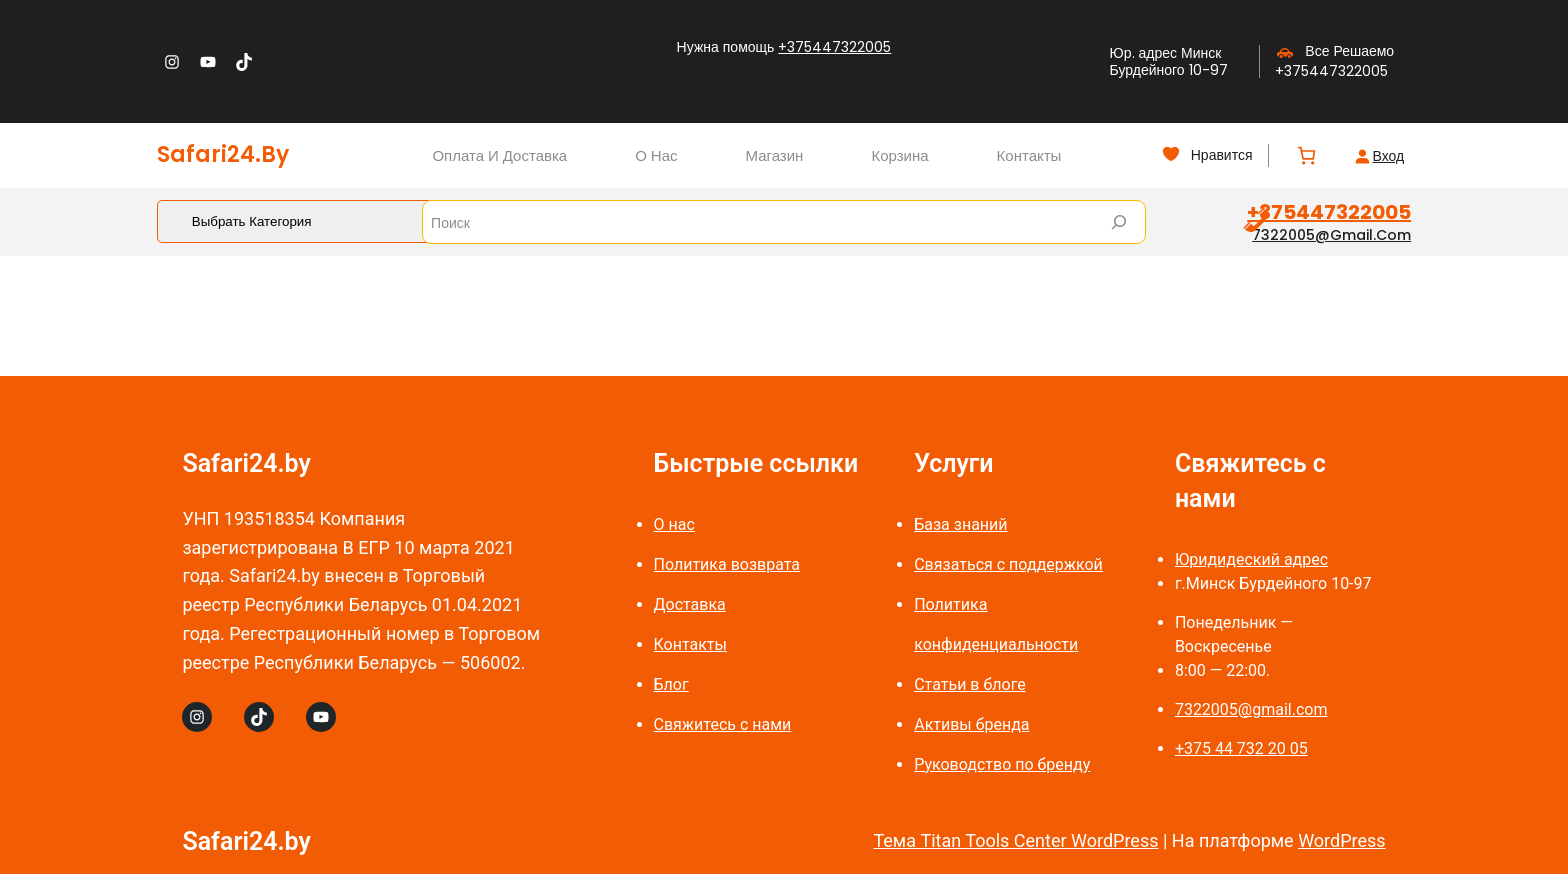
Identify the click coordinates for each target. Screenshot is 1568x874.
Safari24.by (223, 154)
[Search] (1119, 222)
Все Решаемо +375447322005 (1334, 61)
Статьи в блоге (970, 684)
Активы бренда (971, 724)
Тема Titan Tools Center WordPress (1015, 840)
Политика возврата (727, 564)
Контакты (690, 644)
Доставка (690, 604)
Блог (671, 684)
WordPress (1341, 840)
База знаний (960, 524)
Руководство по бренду (1002, 764)
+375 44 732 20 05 (1241, 748)
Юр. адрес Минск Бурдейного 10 (1166, 61)
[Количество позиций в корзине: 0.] (1306, 155)
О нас (674, 524)
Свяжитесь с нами (723, 724)
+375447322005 (834, 47)
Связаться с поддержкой (1008, 564)
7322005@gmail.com (1331, 235)
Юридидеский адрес (1251, 559)
